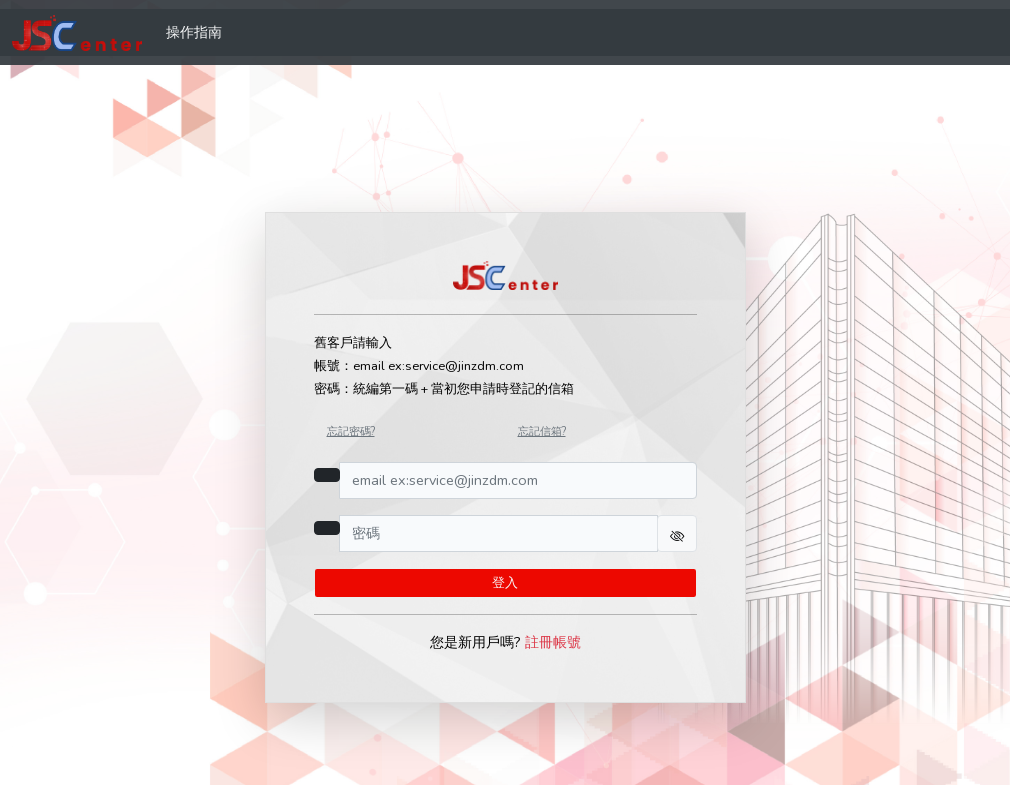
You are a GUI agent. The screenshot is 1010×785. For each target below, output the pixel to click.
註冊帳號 (553, 642)
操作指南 (194, 32)
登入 (505, 582)
